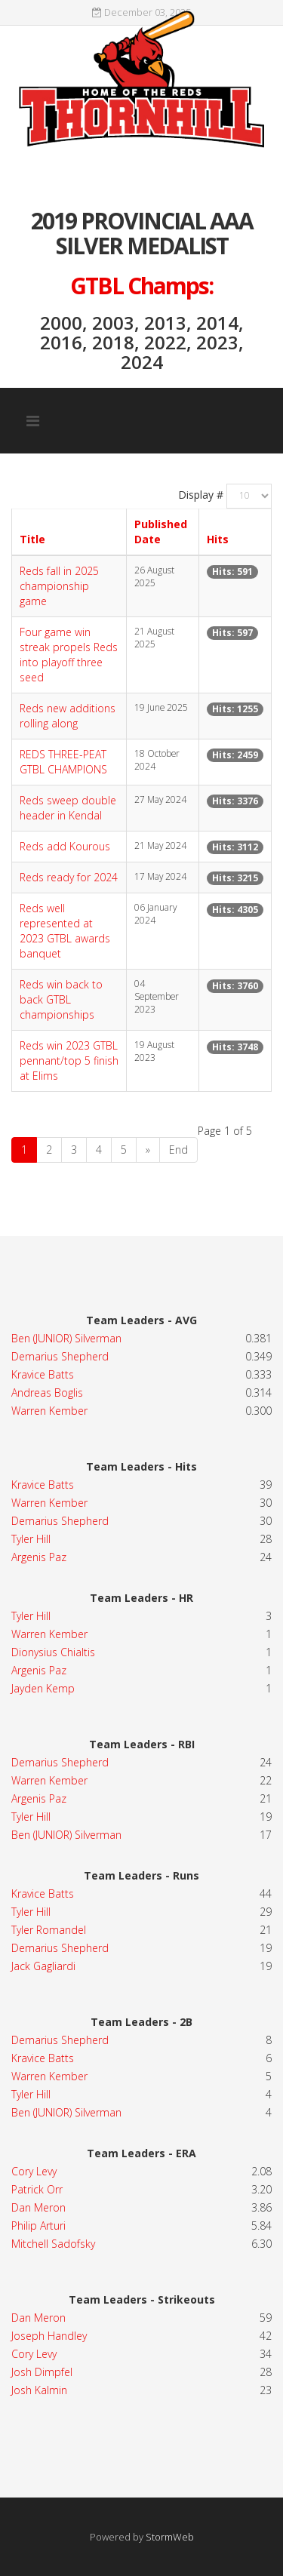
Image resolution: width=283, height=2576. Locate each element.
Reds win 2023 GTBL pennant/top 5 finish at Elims (69, 1060)
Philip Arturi (38, 2225)
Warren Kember (49, 1410)
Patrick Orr (37, 2189)
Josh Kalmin (39, 2390)
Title (32, 539)
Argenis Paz (38, 1557)
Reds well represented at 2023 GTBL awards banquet (65, 931)
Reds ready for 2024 (69, 877)
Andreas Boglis (47, 1392)
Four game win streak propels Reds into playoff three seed (69, 654)
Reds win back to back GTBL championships (61, 999)
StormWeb (170, 2537)
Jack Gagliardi (43, 1966)
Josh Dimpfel (41, 2372)
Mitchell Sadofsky (53, 2243)
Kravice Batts (42, 1374)
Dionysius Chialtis (53, 1652)
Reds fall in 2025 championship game (59, 586)
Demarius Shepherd (60, 1356)
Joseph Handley (49, 2336)
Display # (200, 494)
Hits (218, 539)
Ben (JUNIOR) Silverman (66, 1338)
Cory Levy (34, 2171)
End (178, 1149)
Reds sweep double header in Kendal (68, 807)
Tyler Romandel (48, 1930)
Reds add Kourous (65, 846)
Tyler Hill (31, 1539)
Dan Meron (38, 2207)
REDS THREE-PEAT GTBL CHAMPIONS (63, 761)
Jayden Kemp (43, 1688)
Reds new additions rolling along (67, 715)
